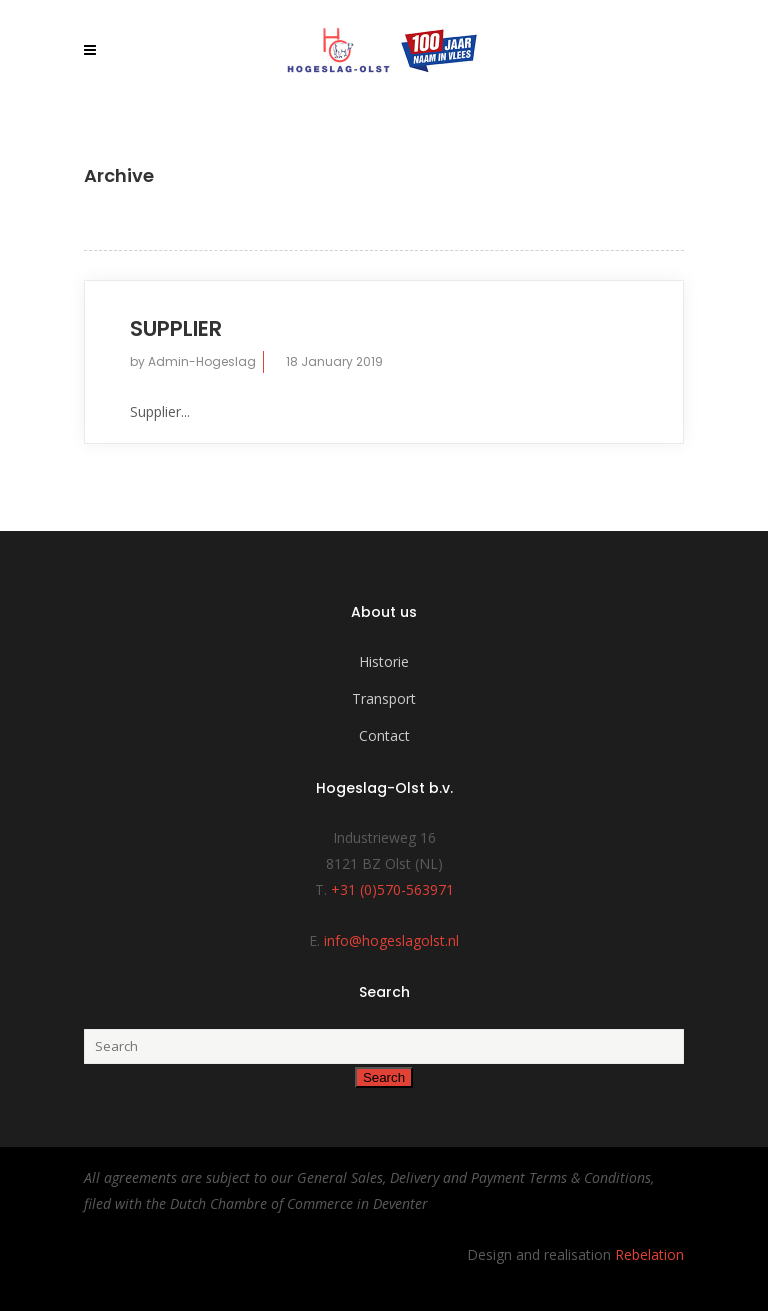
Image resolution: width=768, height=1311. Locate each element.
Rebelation (649, 1254)
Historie (384, 661)
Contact (384, 735)
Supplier (176, 328)
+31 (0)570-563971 (392, 889)
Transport (384, 698)
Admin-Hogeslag (202, 361)
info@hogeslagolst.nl (391, 940)
